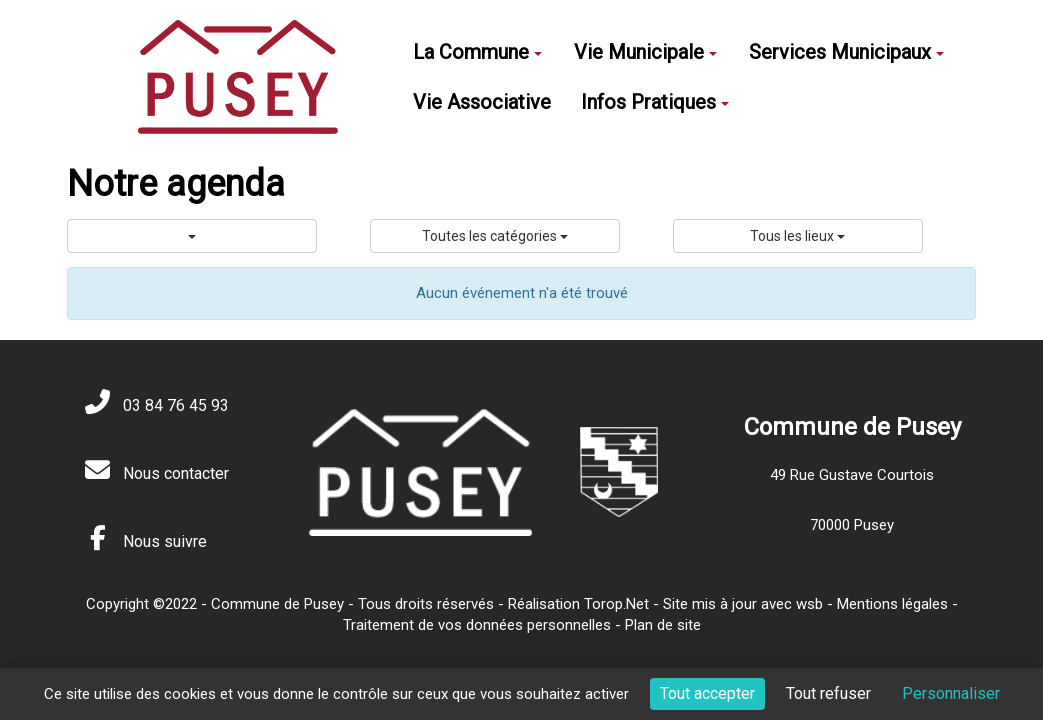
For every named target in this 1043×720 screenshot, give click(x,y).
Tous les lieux (797, 236)
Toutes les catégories (495, 236)
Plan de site (663, 625)
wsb (809, 604)
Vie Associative (482, 102)
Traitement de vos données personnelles (477, 625)
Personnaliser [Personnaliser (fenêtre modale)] (951, 693)
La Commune (477, 52)
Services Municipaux (846, 52)
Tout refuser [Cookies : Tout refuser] (828, 693)
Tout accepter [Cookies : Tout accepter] (707, 693)
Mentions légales (892, 604)
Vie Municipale (645, 52)
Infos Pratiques (655, 102)
